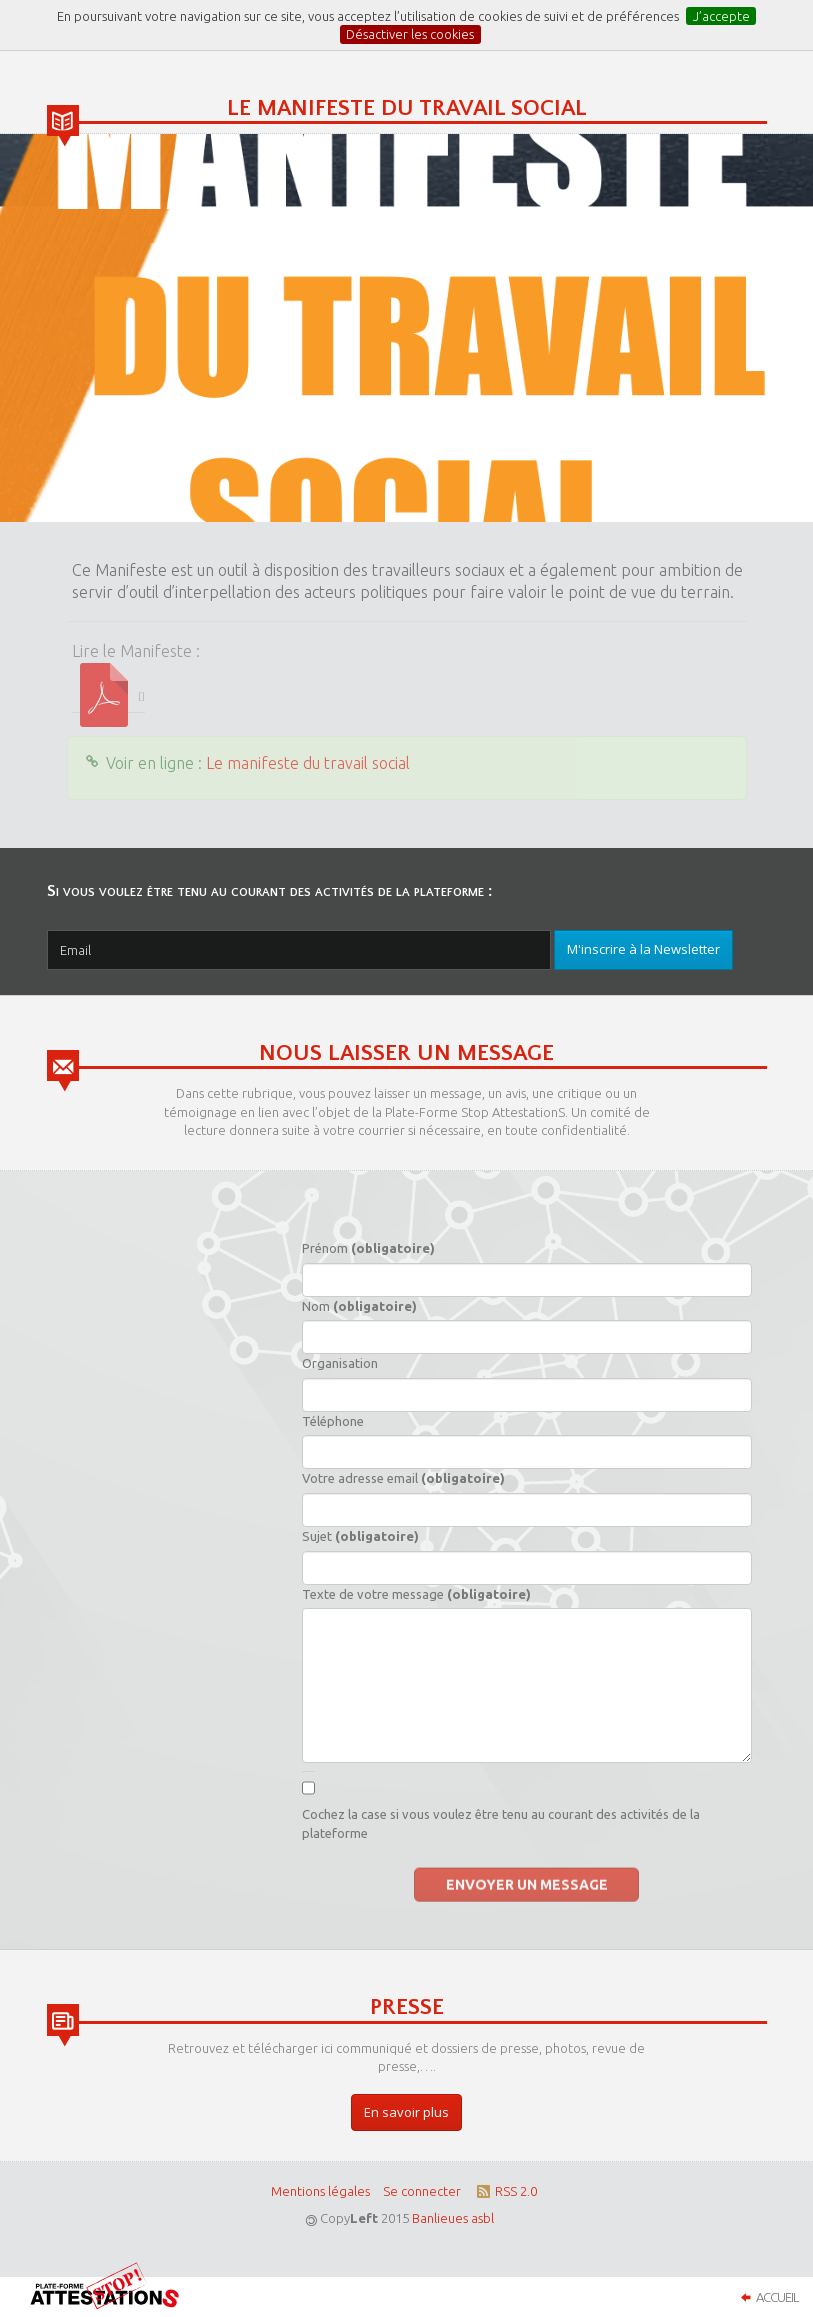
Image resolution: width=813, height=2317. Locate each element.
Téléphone (333, 1421)
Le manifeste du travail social (308, 763)
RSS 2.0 (505, 2191)
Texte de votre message (416, 1594)
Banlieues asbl (453, 2218)
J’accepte (721, 16)
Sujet (360, 1536)
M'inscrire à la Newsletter (643, 949)
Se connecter (422, 2191)
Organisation (340, 1363)
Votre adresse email (403, 1478)
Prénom (368, 1248)
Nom (359, 1306)
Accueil (767, 2297)
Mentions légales (320, 2191)
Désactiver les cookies (410, 34)
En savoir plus (406, 2112)
